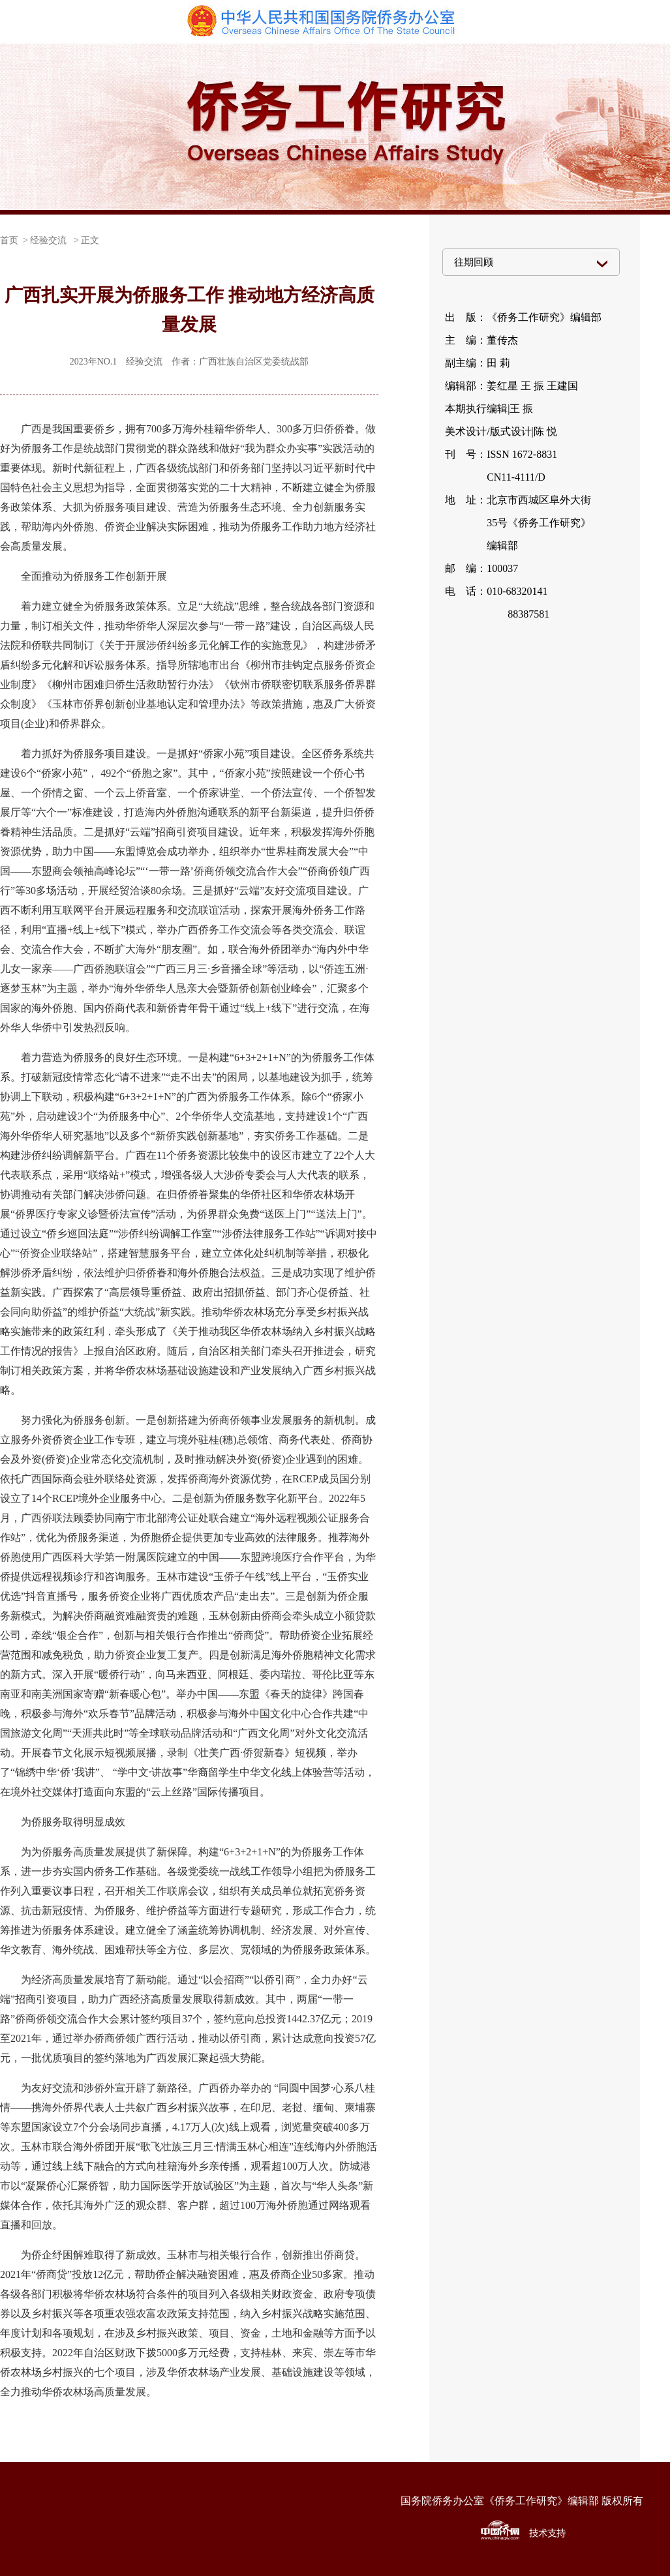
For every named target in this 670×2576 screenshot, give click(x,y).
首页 (9, 240)
